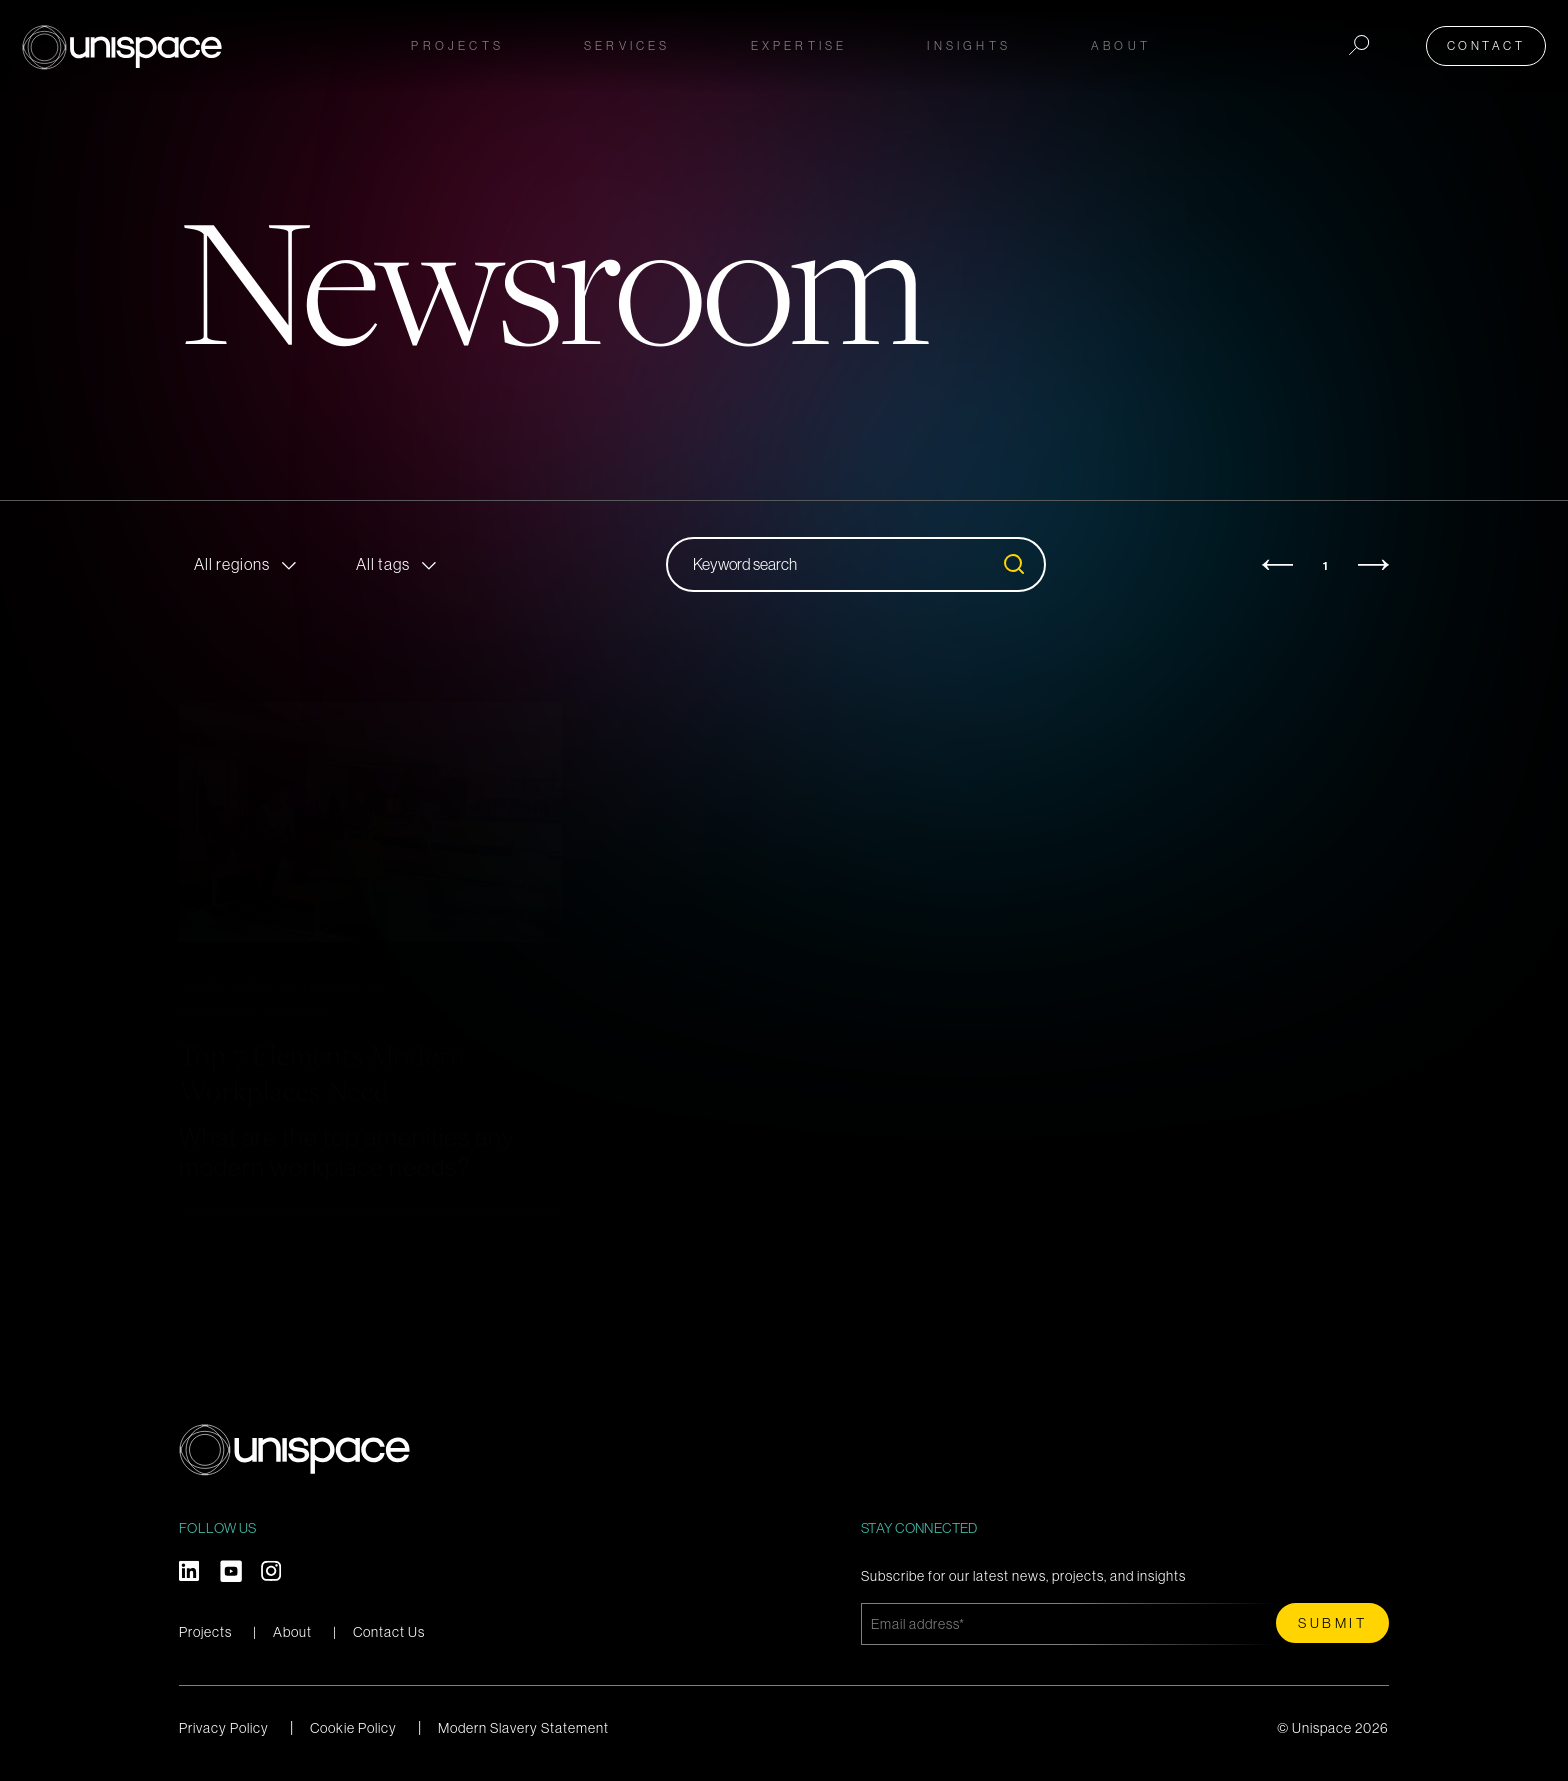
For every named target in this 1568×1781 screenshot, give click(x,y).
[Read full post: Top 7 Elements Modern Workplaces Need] (370, 822)
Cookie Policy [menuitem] (353, 1728)
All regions (232, 564)
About (292, 1632)
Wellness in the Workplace (373, 986)
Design (202, 986)
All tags (383, 564)
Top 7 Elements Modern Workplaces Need (342, 1071)
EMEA (251, 986)
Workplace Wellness (254, 1010)
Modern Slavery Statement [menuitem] (523, 1728)
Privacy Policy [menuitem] (224, 1728)
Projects (457, 42)
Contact (1492, 42)
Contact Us (389, 1632)
